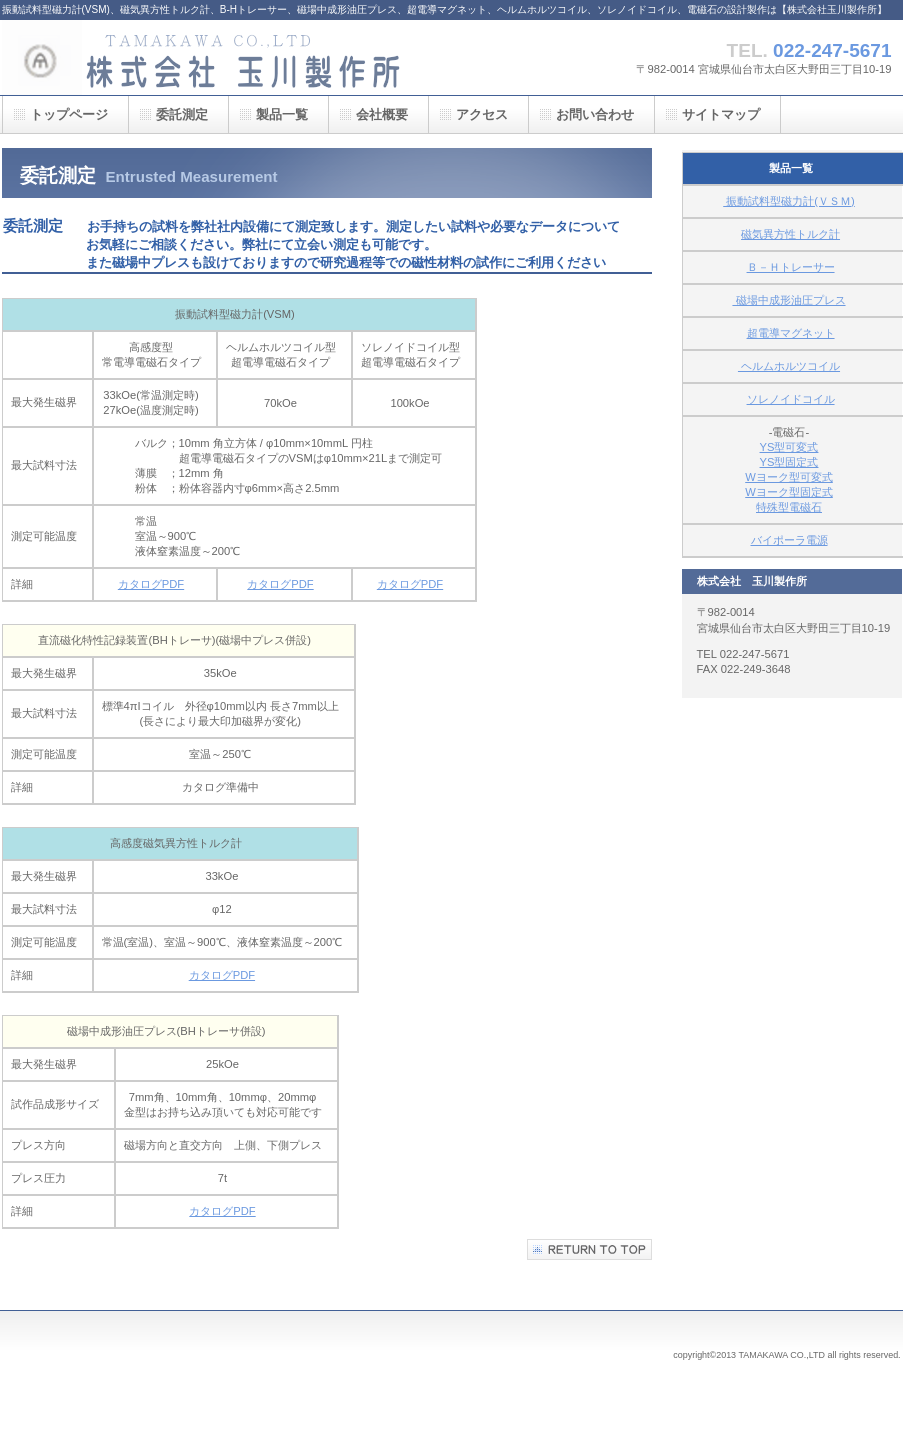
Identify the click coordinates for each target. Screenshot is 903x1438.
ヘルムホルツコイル (789, 366)
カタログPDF (151, 584)
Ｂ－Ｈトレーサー (791, 267)
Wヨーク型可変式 (789, 477)
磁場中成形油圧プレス (788, 300)
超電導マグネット (791, 333)
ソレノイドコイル (791, 399)
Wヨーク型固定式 (789, 492)
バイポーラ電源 (789, 540)
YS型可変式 (789, 447)
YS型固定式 (789, 462)
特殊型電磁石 (789, 507)
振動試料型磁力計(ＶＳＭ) (789, 201)
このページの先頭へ (589, 1249)
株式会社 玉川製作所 (202, 57)
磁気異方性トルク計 (790, 234)
